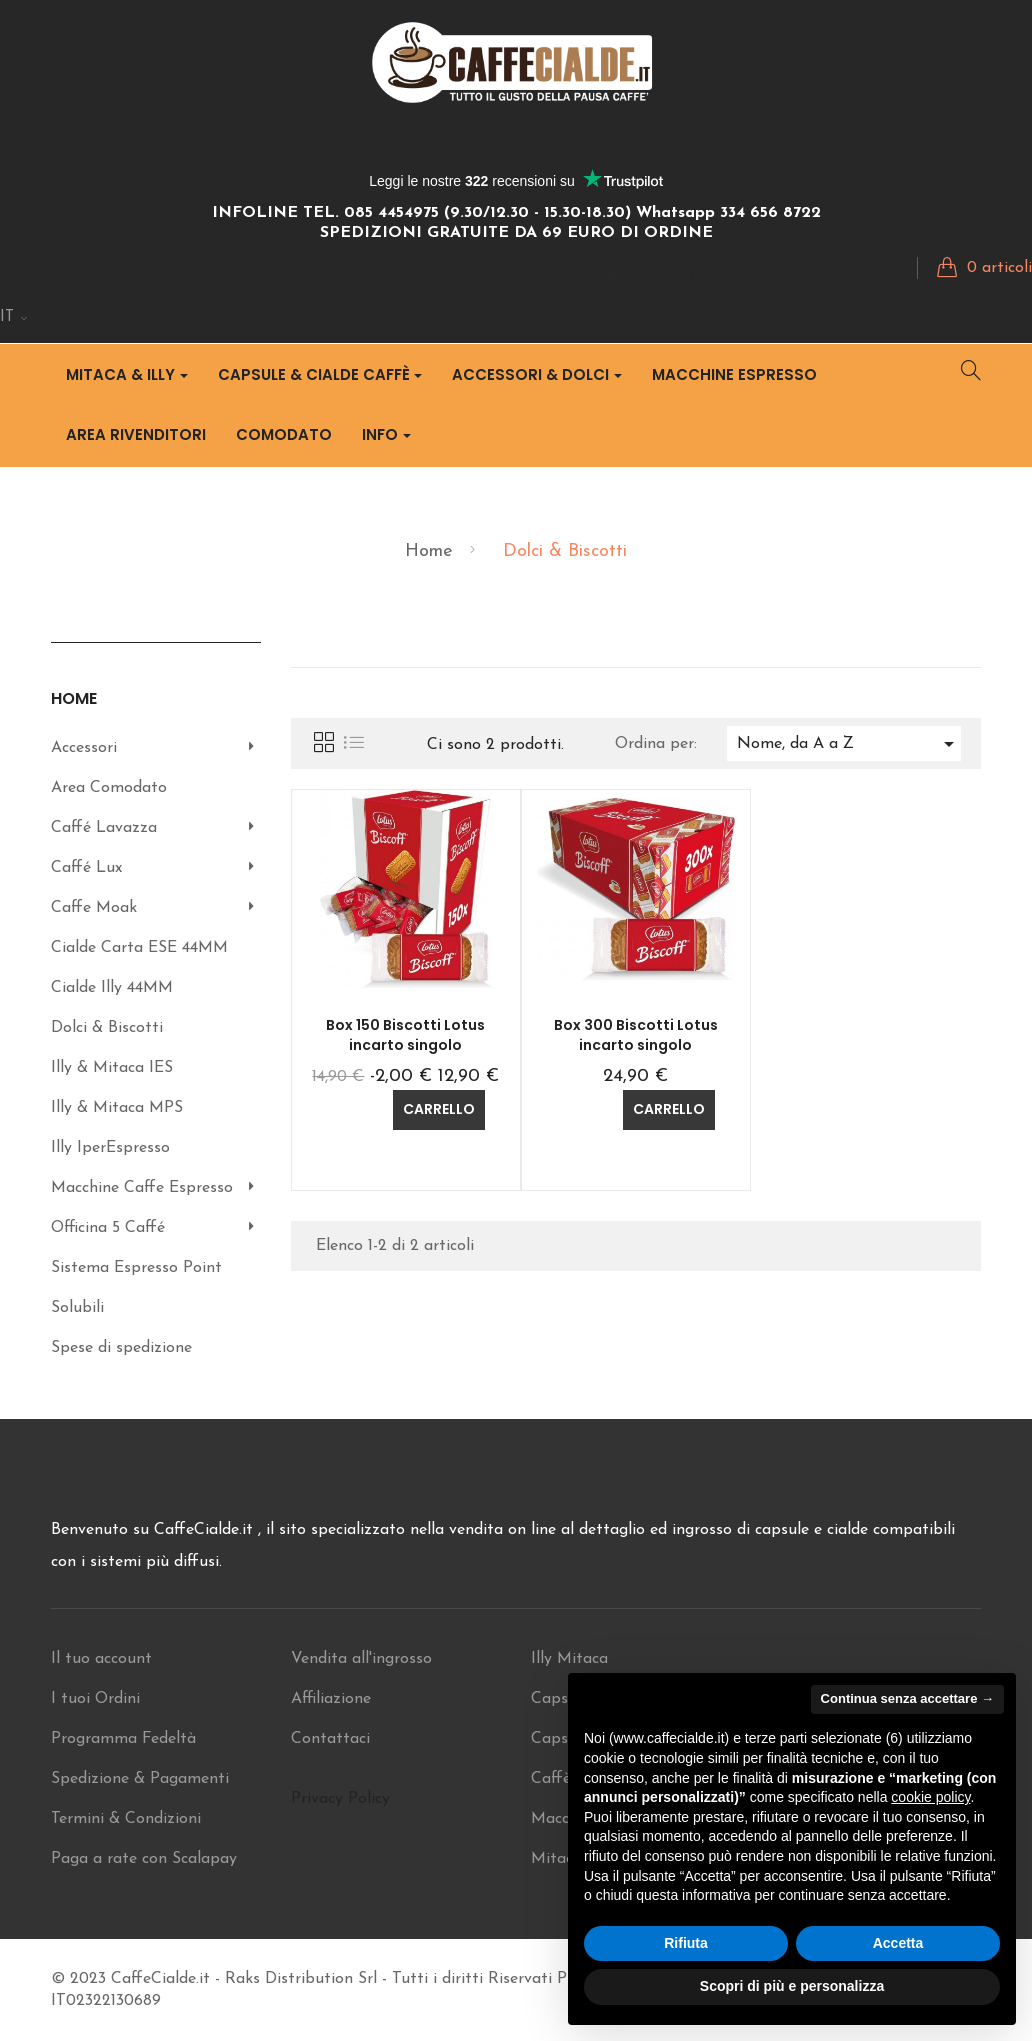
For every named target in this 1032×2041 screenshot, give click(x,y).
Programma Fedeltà (123, 1739)
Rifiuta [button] (686, 1943)
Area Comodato (109, 788)
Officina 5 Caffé (108, 1228)
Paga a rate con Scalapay (144, 1859)
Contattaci (330, 1739)
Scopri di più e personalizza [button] (792, 1986)
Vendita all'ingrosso (361, 1659)
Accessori (84, 748)
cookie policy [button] (930, 1797)
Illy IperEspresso (110, 1148)
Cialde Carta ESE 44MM (139, 948)
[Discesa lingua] (14, 318)
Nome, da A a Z (849, 744)
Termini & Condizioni (126, 1819)
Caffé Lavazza (104, 828)
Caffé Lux (86, 868)
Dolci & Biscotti (107, 1028)
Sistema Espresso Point (136, 1268)
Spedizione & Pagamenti (140, 1779)
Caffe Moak (94, 908)
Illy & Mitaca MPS (117, 1108)
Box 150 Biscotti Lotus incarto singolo (405, 1035)
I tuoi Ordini (95, 1699)
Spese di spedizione (121, 1348)
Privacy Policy (340, 1799)
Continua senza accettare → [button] (907, 1698)
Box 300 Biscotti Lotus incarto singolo (636, 1035)
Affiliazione (331, 1699)
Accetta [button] (898, 1943)
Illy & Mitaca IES (112, 1068)
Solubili (77, 1308)
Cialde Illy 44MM (112, 988)
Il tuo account (101, 1659)
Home (74, 698)
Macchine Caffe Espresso (142, 1188)
